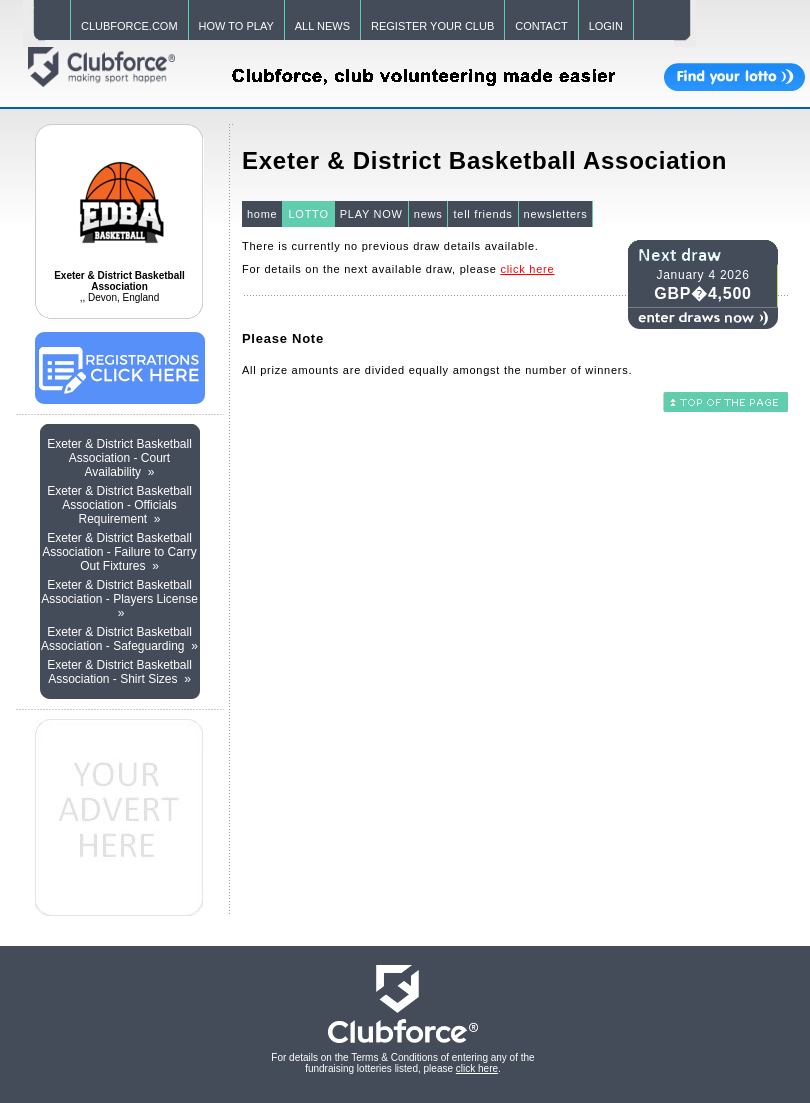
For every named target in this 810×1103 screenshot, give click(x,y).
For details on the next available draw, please (398, 269)
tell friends (482, 214)
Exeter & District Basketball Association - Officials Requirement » (119, 505)
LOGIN (606, 26)
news (428, 214)
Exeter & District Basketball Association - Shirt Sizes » (119, 672)
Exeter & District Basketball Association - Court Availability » (119, 458)
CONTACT (541, 26)
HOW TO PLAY (236, 26)
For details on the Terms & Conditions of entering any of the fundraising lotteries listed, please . (402, 1063)
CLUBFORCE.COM (129, 26)
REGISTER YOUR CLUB (432, 26)
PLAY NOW (371, 214)
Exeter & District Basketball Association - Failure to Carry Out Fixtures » (119, 552)
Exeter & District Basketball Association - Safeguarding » (119, 639)
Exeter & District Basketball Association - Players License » (119, 599)
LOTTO (308, 214)
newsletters (556, 214)
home (262, 214)
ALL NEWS (322, 26)
